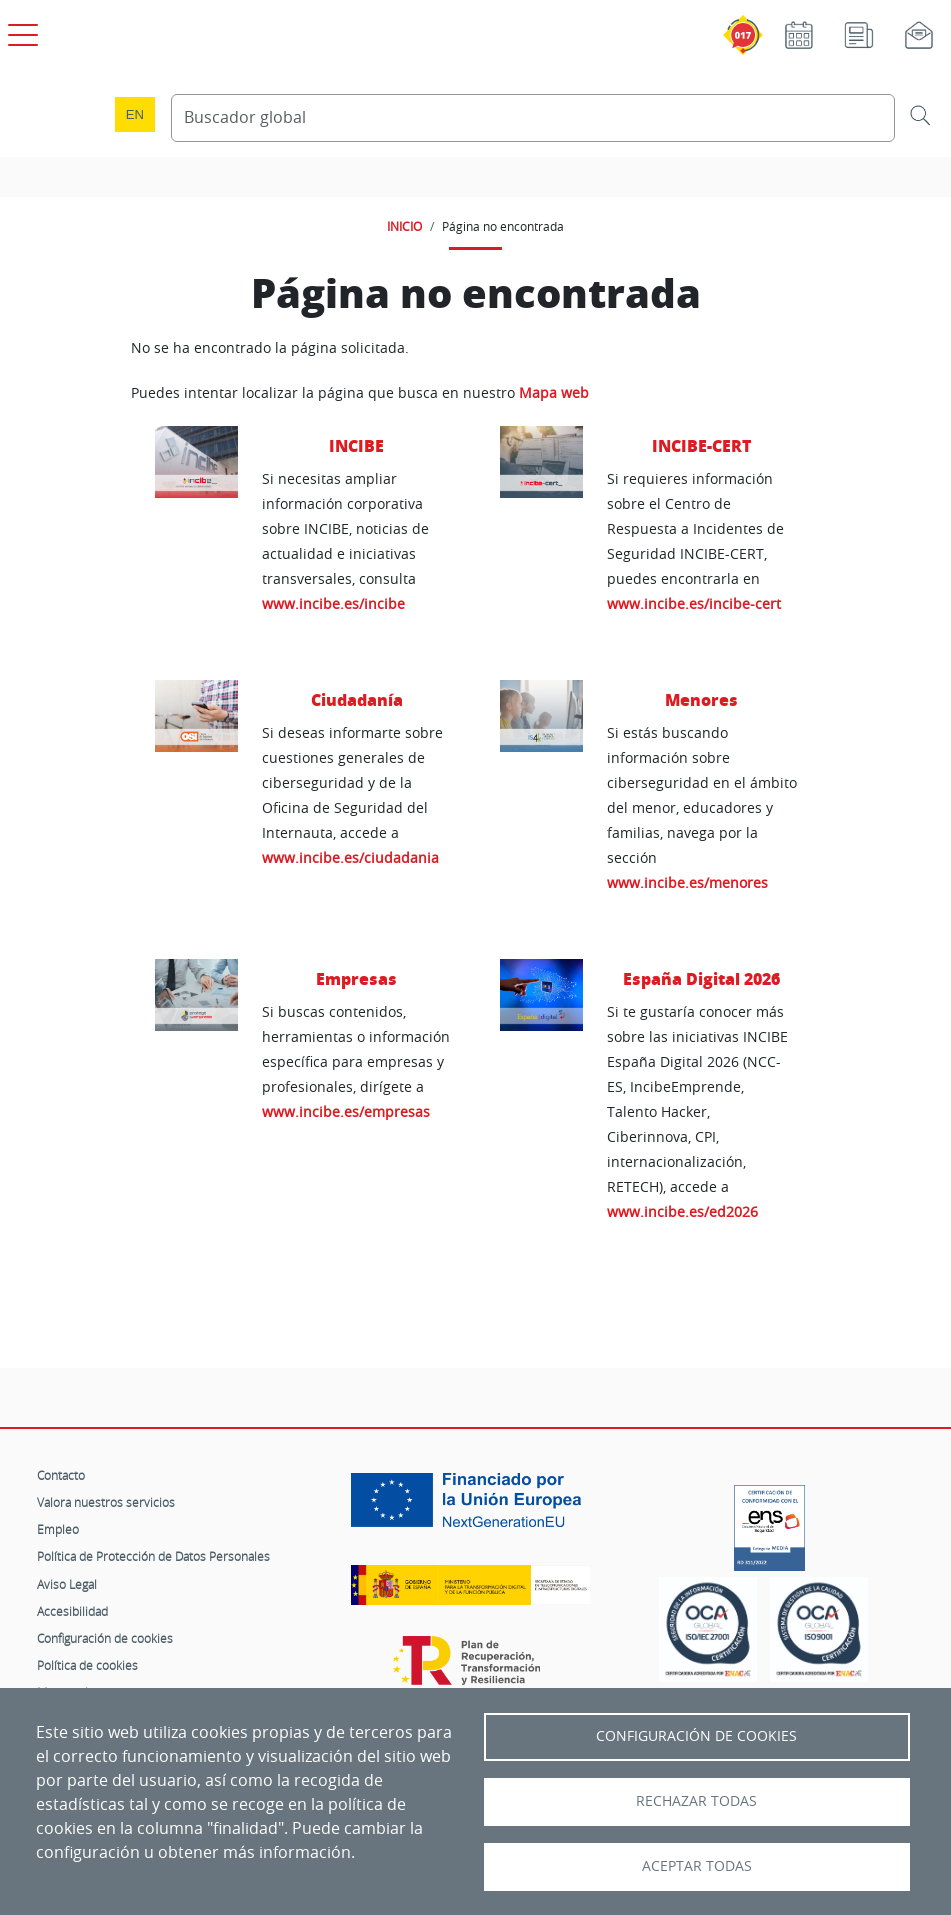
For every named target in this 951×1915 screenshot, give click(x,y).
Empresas (356, 978)
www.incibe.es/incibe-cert (694, 603)
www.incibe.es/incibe (333, 603)
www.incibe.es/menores (687, 882)
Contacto (61, 1475)
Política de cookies (87, 1665)
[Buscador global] (533, 118)
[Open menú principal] (20, 31)
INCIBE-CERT (701, 445)
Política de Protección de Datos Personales (153, 1556)
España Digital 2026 (701, 978)
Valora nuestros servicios (106, 1502)
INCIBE (356, 445)
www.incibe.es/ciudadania (350, 857)
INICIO (404, 226)
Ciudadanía (357, 699)
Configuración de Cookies (696, 1736)
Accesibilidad (72, 1611)
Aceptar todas (697, 1866)
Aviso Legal (67, 1584)
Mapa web (554, 393)
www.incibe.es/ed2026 (682, 1211)
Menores (701, 699)
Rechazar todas (696, 1801)
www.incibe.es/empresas (346, 1111)
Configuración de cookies (105, 1638)
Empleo (58, 1529)
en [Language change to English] (135, 114)
